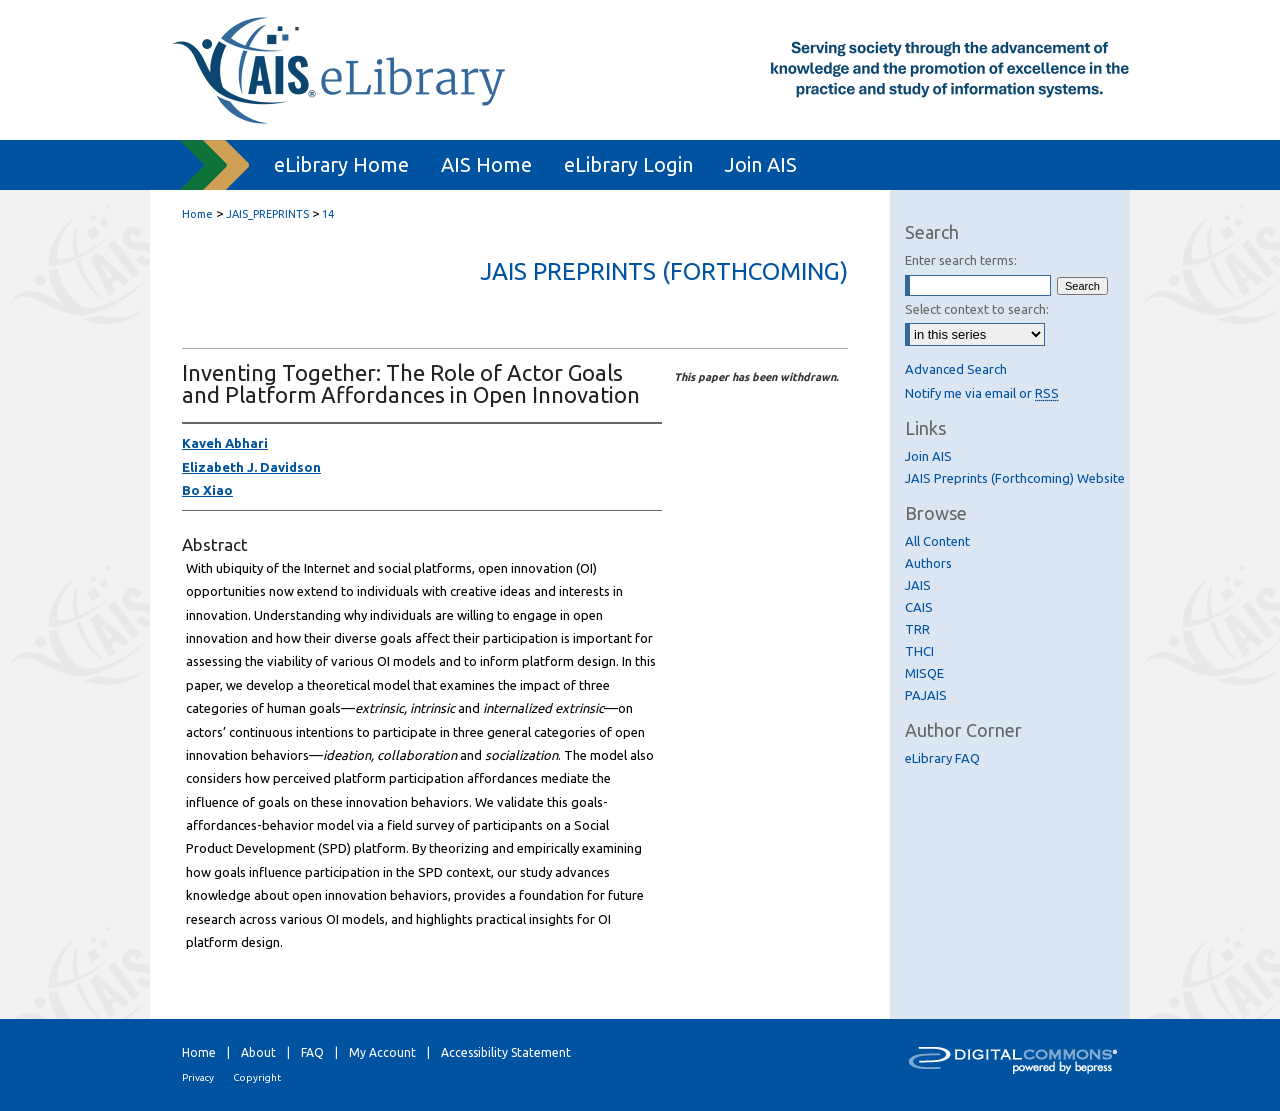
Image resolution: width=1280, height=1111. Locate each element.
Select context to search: (977, 309)
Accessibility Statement (506, 1052)
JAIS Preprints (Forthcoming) (664, 271)
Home (197, 214)
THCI (919, 651)
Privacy (198, 1077)
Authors (928, 563)
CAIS (919, 607)
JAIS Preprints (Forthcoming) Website (1015, 478)
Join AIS (928, 456)
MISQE (924, 673)
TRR (917, 629)
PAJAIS (926, 695)
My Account (382, 1052)
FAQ (312, 1052)
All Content (937, 541)
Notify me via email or (982, 393)
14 (328, 214)
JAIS (918, 585)
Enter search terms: (961, 260)
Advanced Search (956, 369)
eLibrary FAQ (942, 758)
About (258, 1052)
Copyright (257, 1077)
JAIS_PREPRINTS (267, 214)
